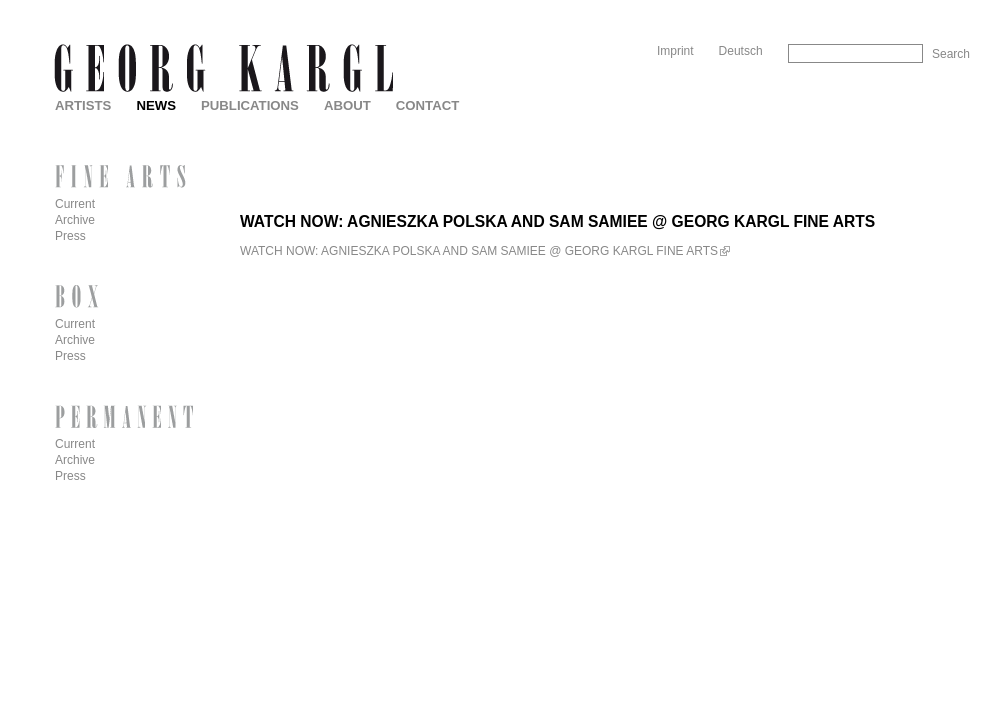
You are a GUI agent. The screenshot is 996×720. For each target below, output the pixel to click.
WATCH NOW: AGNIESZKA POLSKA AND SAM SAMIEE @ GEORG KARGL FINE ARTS (479, 251)
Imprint (675, 51)
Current (75, 204)
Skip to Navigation (931, 7)
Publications (250, 105)
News (156, 105)
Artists (83, 105)
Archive (75, 220)
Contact (427, 105)
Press (70, 236)
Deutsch (741, 51)
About (347, 105)
